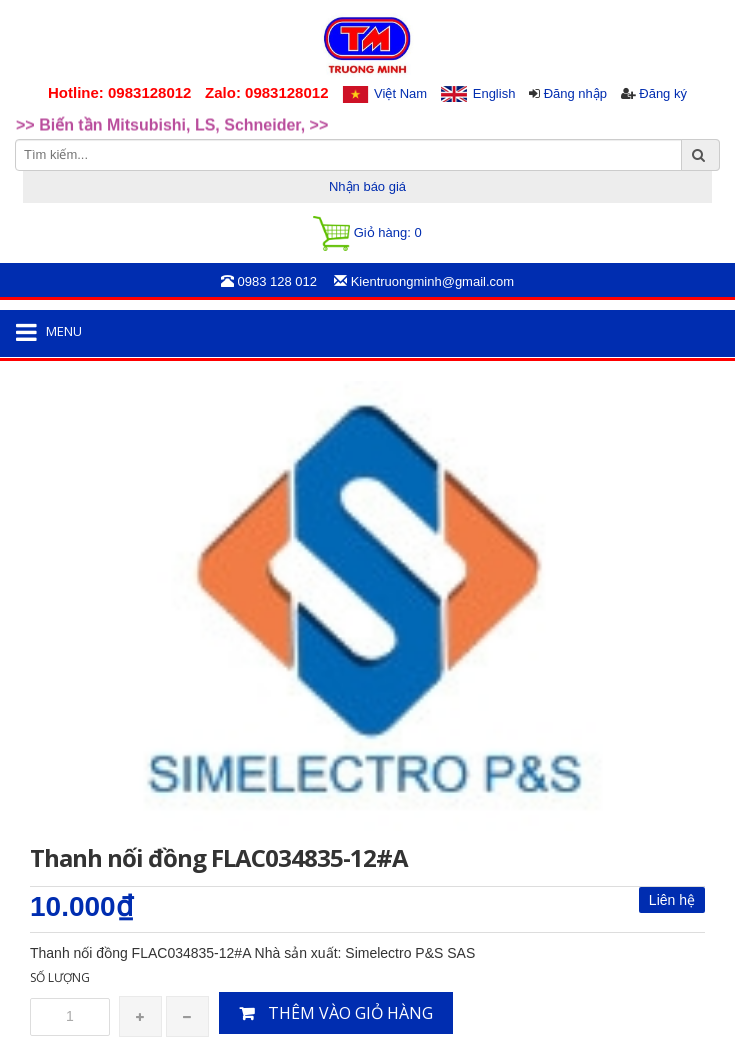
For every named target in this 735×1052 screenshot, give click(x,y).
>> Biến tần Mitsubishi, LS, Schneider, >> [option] (172, 128)
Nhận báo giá (367, 186)
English (494, 93)
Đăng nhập (575, 93)
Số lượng (60, 977)
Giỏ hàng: (367, 233)
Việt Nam (400, 93)
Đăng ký (663, 93)
